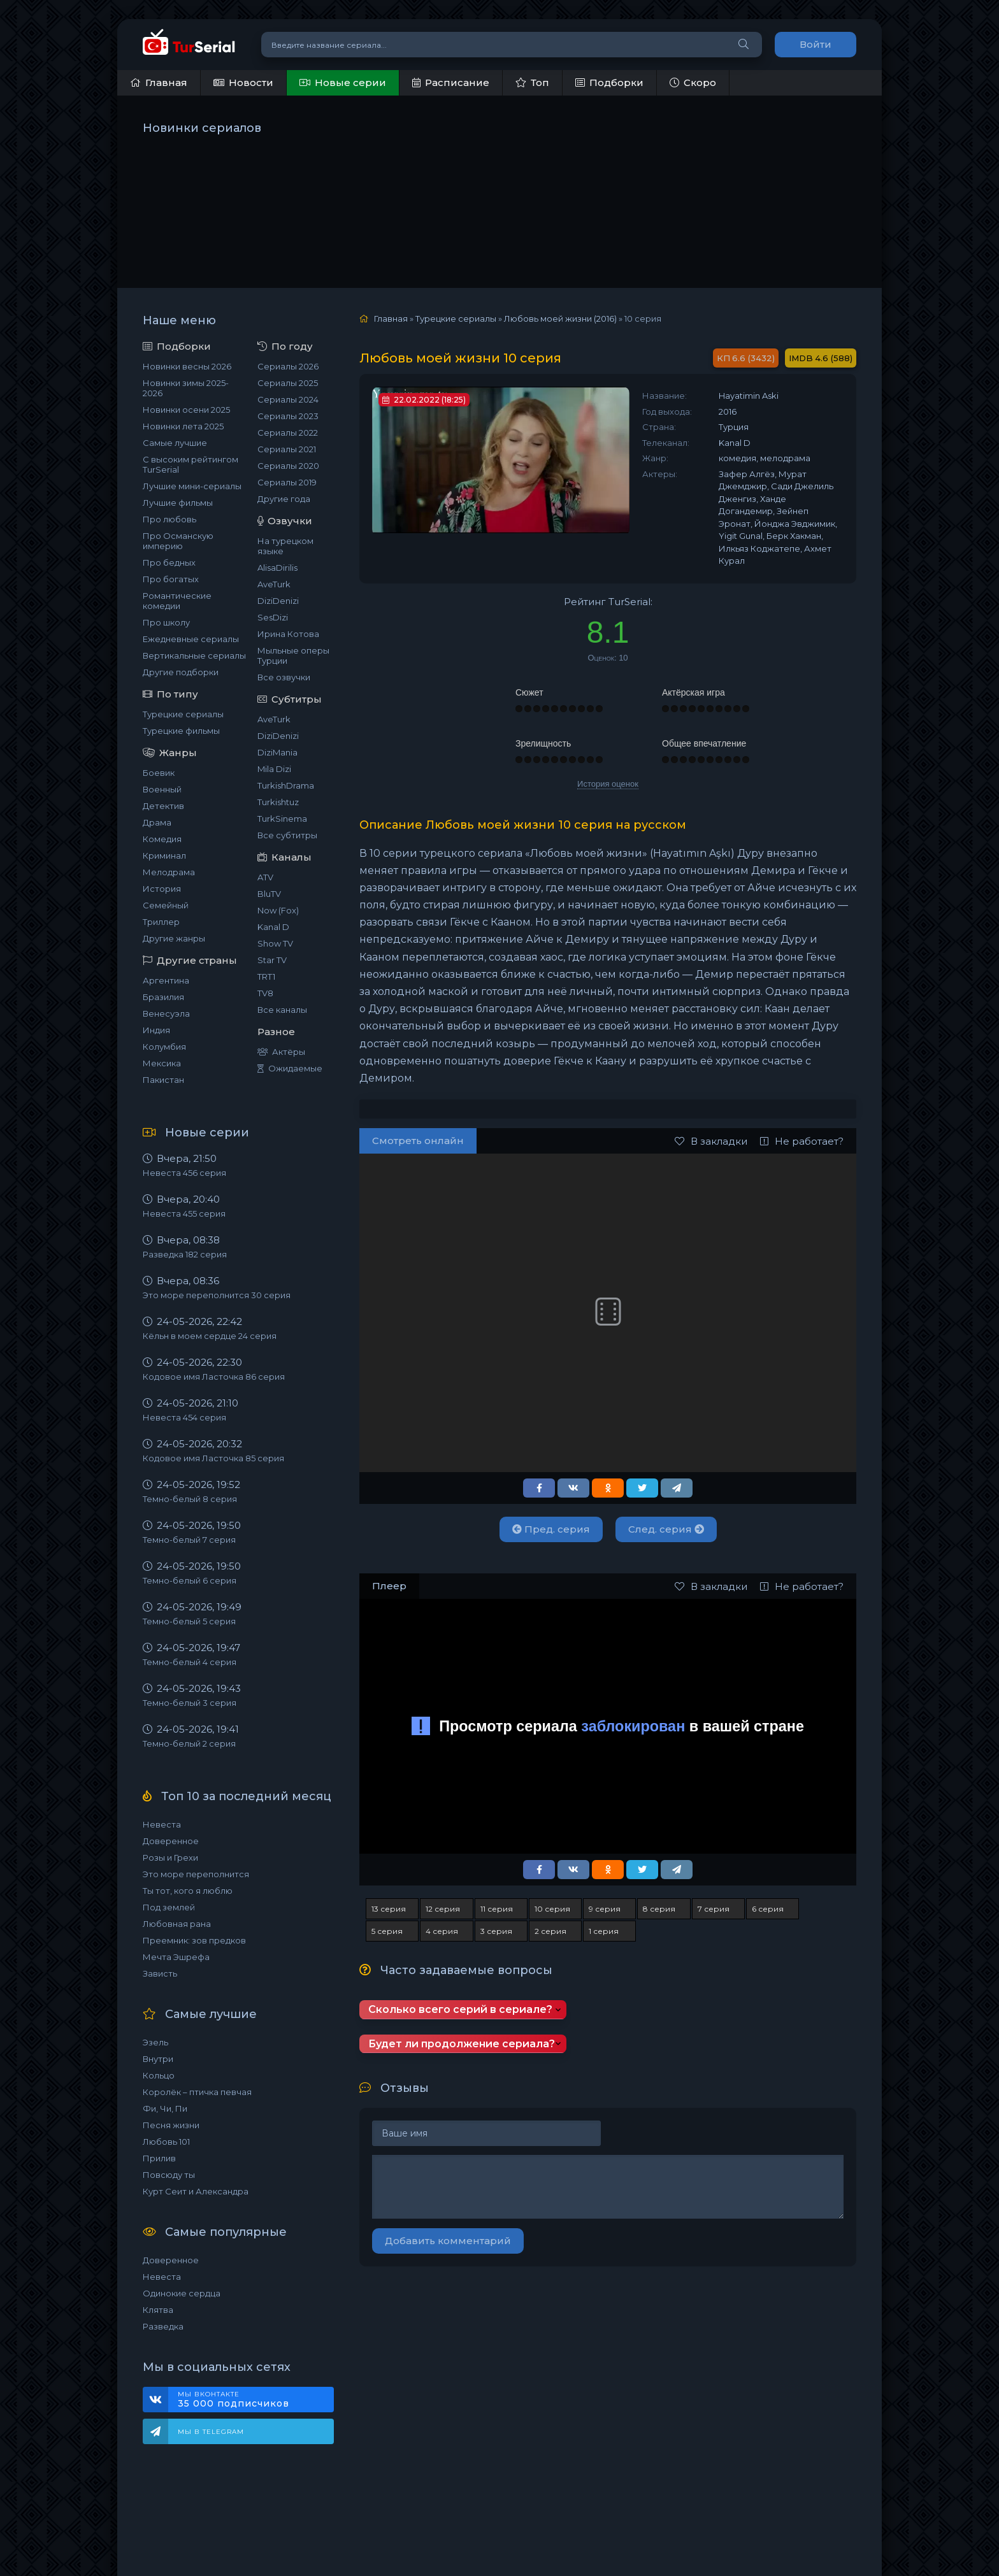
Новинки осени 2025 (186, 409)
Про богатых (171, 579)
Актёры (281, 1052)
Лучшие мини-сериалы (192, 486)
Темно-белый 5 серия (189, 1621)
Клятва (158, 2310)
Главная (158, 82)
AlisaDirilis (277, 567)
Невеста (162, 1824)
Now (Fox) (278, 910)
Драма (157, 822)
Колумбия (164, 1046)
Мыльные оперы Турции (293, 655)
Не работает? (802, 1141)
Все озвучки (283, 677)
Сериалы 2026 (288, 366)
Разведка (163, 2326)
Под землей (169, 1907)
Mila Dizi (274, 769)
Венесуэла (166, 1013)
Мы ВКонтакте (249, 2399)
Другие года (283, 499)
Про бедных (169, 562)
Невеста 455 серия (184, 1213)
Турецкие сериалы (183, 714)
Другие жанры (174, 938)
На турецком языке (285, 546)
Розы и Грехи (170, 1857)
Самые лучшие (175, 443)
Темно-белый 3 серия (189, 1703)
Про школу (166, 622)
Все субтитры (287, 835)
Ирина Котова (288, 634)
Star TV (272, 960)
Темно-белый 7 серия (189, 1540)
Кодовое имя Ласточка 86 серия (214, 1376)
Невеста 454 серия (184, 1417)
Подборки (609, 82)
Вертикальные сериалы (194, 655)
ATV (265, 877)
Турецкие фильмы (181, 731)
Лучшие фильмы (178, 502)
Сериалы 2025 (287, 383)
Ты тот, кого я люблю (188, 1890)
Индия (156, 1030)
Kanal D (273, 927)
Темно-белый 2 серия (189, 1743)
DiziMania (277, 752)
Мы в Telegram (211, 2432)
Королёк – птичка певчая (197, 2092)
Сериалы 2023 (288, 416)
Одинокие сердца (181, 2293)
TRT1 (266, 976)
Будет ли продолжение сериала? (461, 2044)
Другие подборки (181, 672)
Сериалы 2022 (287, 432)
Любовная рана (177, 1924)
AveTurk (274, 584)
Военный (162, 789)
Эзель (155, 2042)
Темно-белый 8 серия (190, 1499)
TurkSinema (282, 818)
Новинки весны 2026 (187, 366)
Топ (532, 82)
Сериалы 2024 (288, 399)
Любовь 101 (166, 2141)
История (162, 889)
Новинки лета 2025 (183, 426)
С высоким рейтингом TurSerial (190, 464)
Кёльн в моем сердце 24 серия (210, 1336)
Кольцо (159, 2075)
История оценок (607, 784)
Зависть (160, 1973)
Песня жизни (171, 2125)
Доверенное (171, 1841)
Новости (243, 82)
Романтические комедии (177, 600)
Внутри (158, 2059)
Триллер (161, 922)
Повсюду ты (169, 2175)
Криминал (164, 855)
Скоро (693, 82)
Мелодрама (169, 872)
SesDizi (272, 617)
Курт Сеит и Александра (195, 2191)
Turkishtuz (278, 802)
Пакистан (163, 1080)
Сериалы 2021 (286, 449)
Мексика (162, 1063)
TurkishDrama (285, 785)
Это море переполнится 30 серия (217, 1295)
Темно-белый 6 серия (189, 1580)
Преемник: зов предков (194, 1940)
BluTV (269, 894)
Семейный (166, 905)
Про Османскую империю (178, 541)
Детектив (163, 806)
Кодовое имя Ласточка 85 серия (213, 1458)
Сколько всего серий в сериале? (460, 2009)
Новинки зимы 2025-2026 (186, 388)
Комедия (162, 839)
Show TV (275, 943)
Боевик (159, 773)
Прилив (159, 2158)
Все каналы (282, 1010)
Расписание (450, 82)
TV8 (265, 993)
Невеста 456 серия (184, 1173)
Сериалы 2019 (287, 482)
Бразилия (163, 997)
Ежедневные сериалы (191, 639)
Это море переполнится (196, 1874)
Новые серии (342, 82)
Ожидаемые (289, 1068)
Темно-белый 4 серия (189, 1662)
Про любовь (169, 519)
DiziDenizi (278, 601)
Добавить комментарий (448, 2241)
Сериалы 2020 (288, 466)
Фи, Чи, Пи (165, 2108)
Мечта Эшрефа (176, 1957)
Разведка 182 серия (185, 1254)
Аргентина (166, 980)
